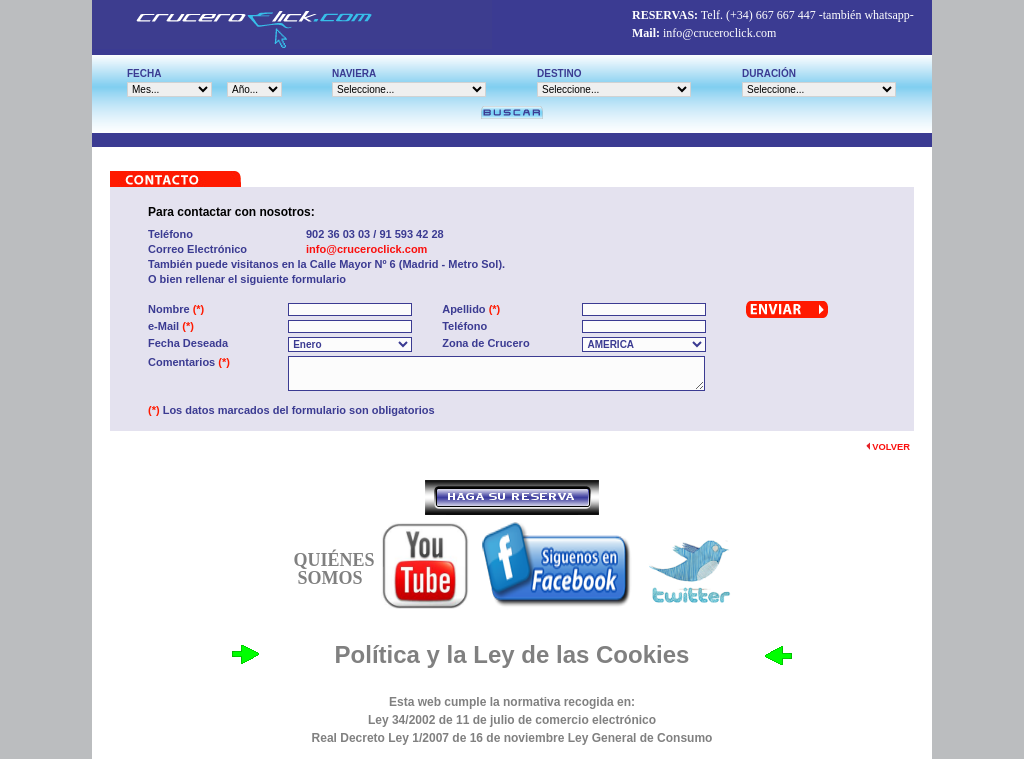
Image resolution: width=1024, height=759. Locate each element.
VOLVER (888, 447)
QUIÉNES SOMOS (333, 569)
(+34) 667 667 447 (771, 15)
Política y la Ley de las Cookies (512, 654)
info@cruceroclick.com (719, 33)
